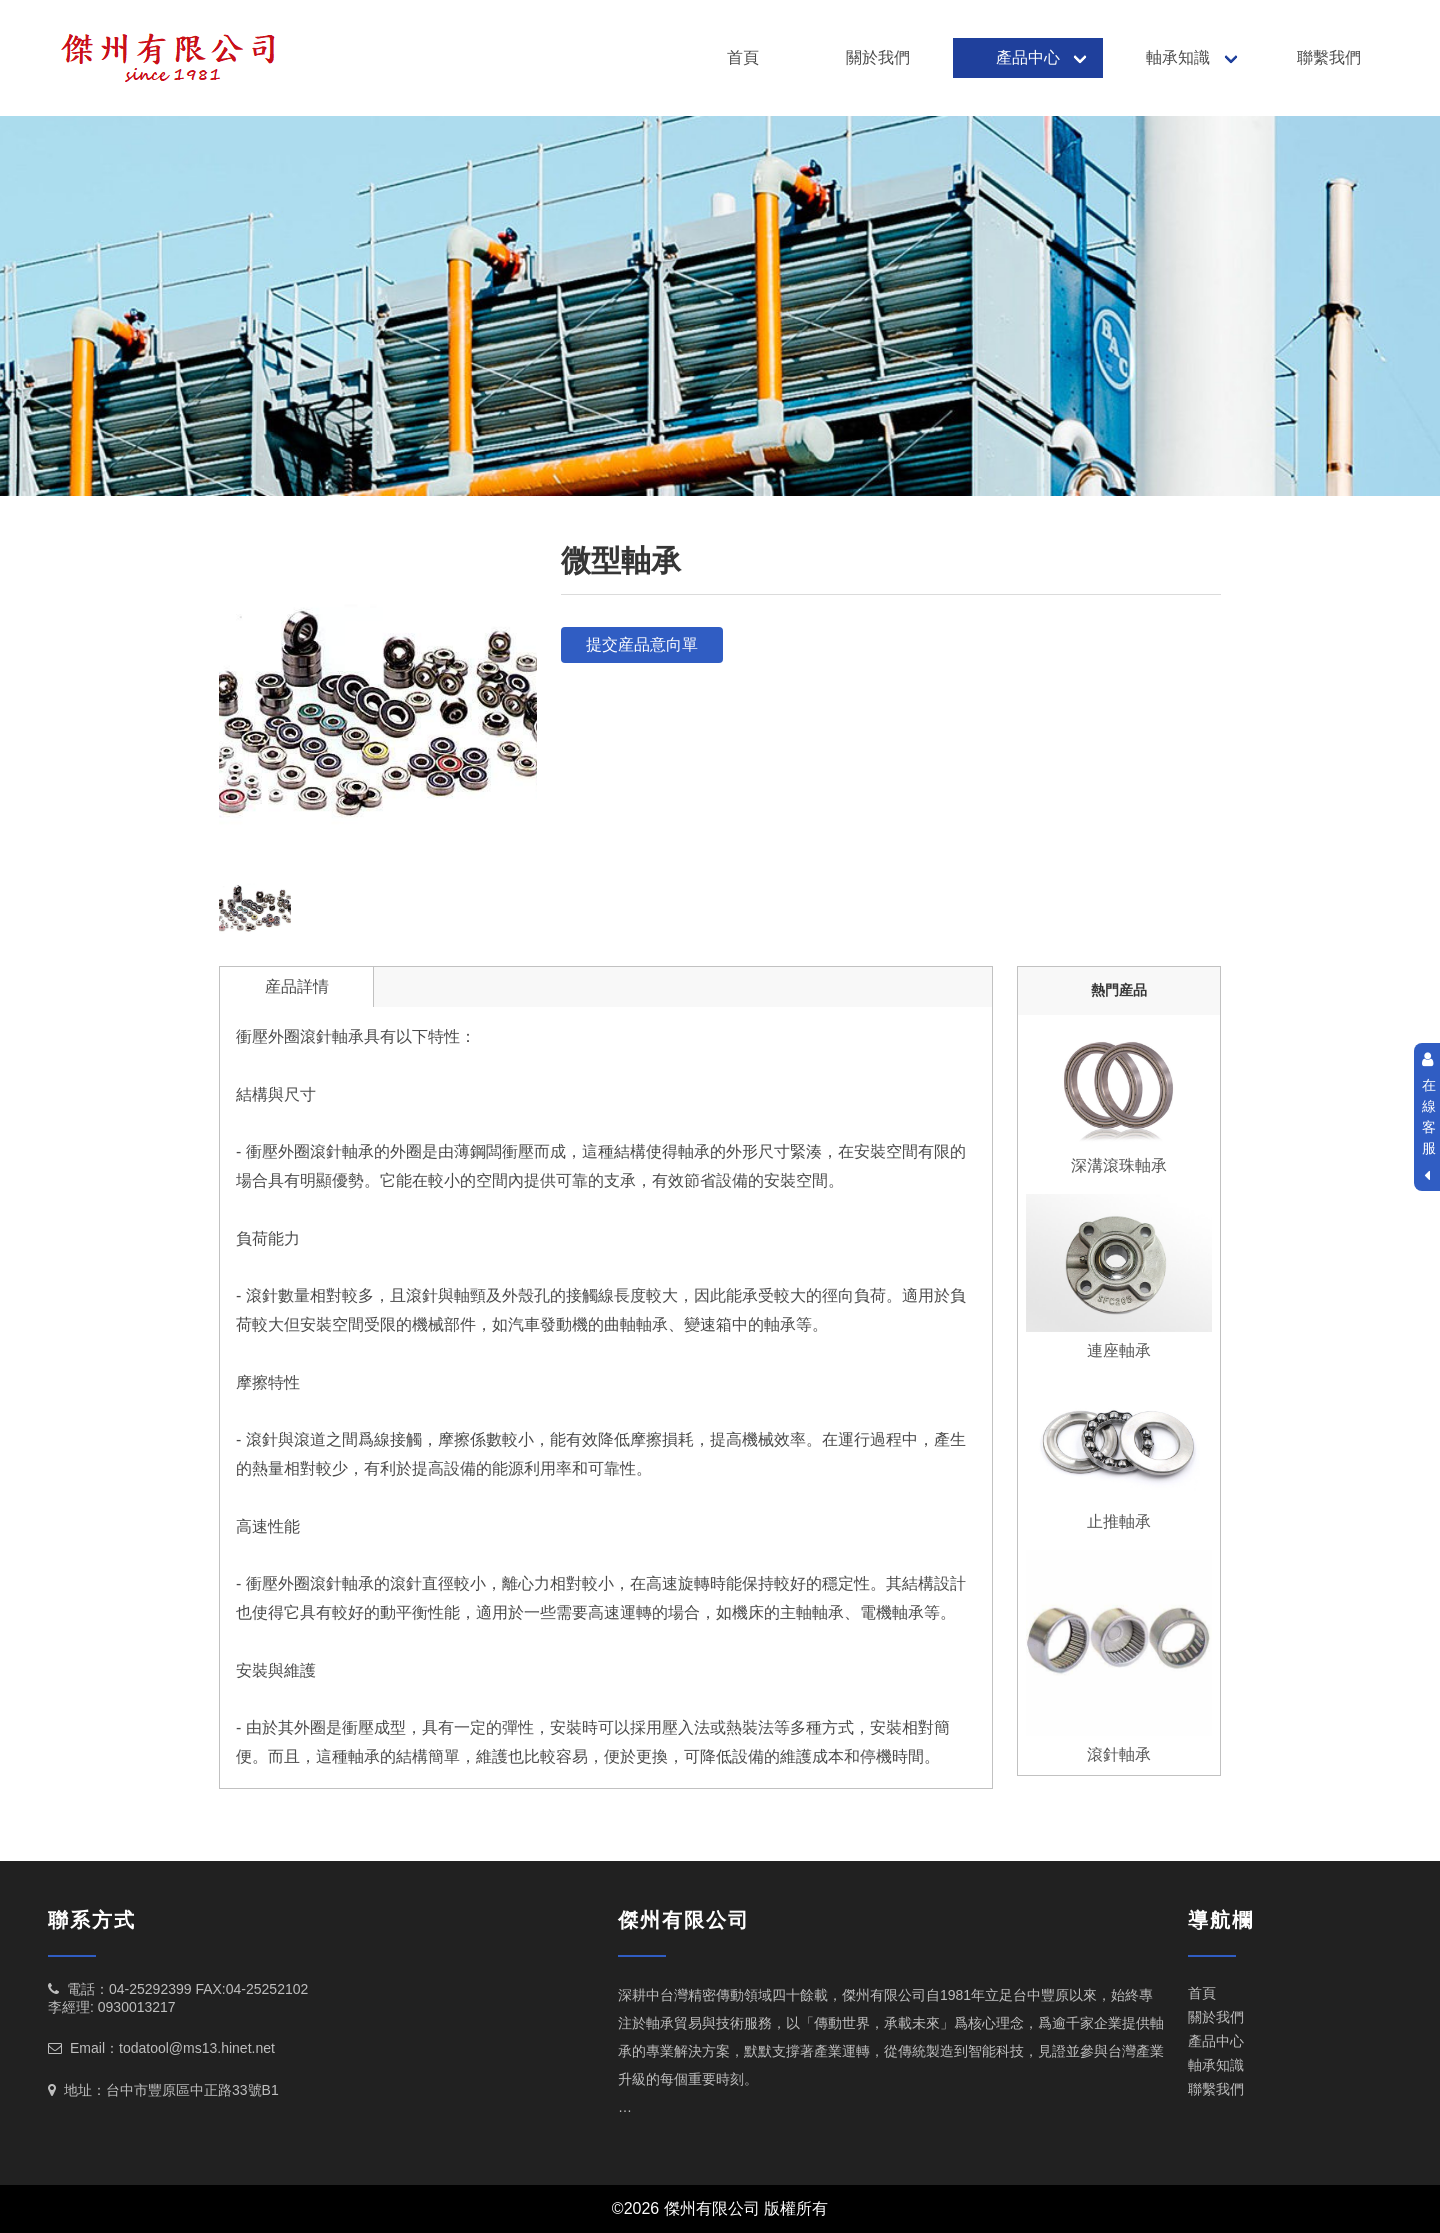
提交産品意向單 (642, 644)
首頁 (743, 57)
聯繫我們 (1329, 57)
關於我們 (878, 57)
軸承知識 (1178, 57)
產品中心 (1028, 57)
